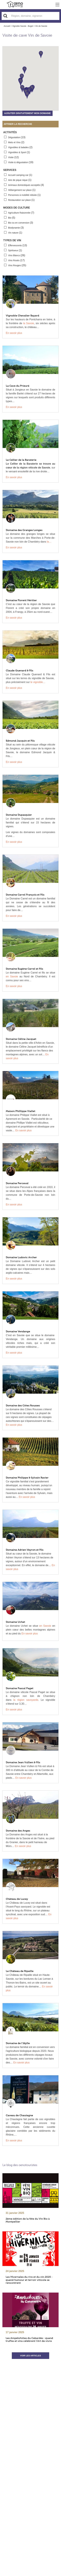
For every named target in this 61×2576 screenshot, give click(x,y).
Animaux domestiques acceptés (24, 184)
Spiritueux (13, 250)
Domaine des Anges (18, 1830)
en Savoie (12, 976)
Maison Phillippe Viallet (20, 1111)
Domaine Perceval (17, 1183)
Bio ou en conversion (18, 222)
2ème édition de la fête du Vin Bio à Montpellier (28, 2220)
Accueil (7, 26)
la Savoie (28, 323)
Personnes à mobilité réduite (22, 194)
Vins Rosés (14, 260)
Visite (11, 157)
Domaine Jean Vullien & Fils (23, 1762)
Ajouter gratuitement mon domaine (27, 113)
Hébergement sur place (19, 189)
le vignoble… (37, 682)
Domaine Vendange (18, 1331)
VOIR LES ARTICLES (30, 2355)
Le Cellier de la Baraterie (21, 459)
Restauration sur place (19, 199)
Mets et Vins (14, 142)
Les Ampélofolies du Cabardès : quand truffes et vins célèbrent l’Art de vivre (29, 2340)
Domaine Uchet (15, 1621)
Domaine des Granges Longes (24, 530)
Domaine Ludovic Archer (21, 1257)
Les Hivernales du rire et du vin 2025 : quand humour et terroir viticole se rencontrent (29, 2279)
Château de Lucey (17, 1898)
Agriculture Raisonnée (19, 212)
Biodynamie (14, 227)
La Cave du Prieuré (17, 385)
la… (49, 541)
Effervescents (15, 245)
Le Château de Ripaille (19, 1971)
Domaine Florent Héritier (21, 600)
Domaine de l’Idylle (18, 2043)
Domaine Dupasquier (19, 814)
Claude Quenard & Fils (19, 670)
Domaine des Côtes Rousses (23, 1405)
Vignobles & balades (18, 147)
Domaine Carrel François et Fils (25, 894)
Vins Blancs (14, 255)
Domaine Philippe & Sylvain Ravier (27, 1477)
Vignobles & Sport (17, 152)
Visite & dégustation (18, 162)
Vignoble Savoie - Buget (22, 26)
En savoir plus (14, 333)
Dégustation (14, 137)
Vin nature (13, 232)
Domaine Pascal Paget (19, 1688)
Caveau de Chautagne (19, 2115)
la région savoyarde (24, 1699)
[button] (27, 95)
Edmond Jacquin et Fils (20, 740)
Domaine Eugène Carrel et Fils (24, 968)
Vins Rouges (15, 265)
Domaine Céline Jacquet (21, 1038)
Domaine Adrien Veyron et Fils (24, 1549)
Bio (9, 217)
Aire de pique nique (17, 179)
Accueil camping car (18, 174)
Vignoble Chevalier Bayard (22, 315)
